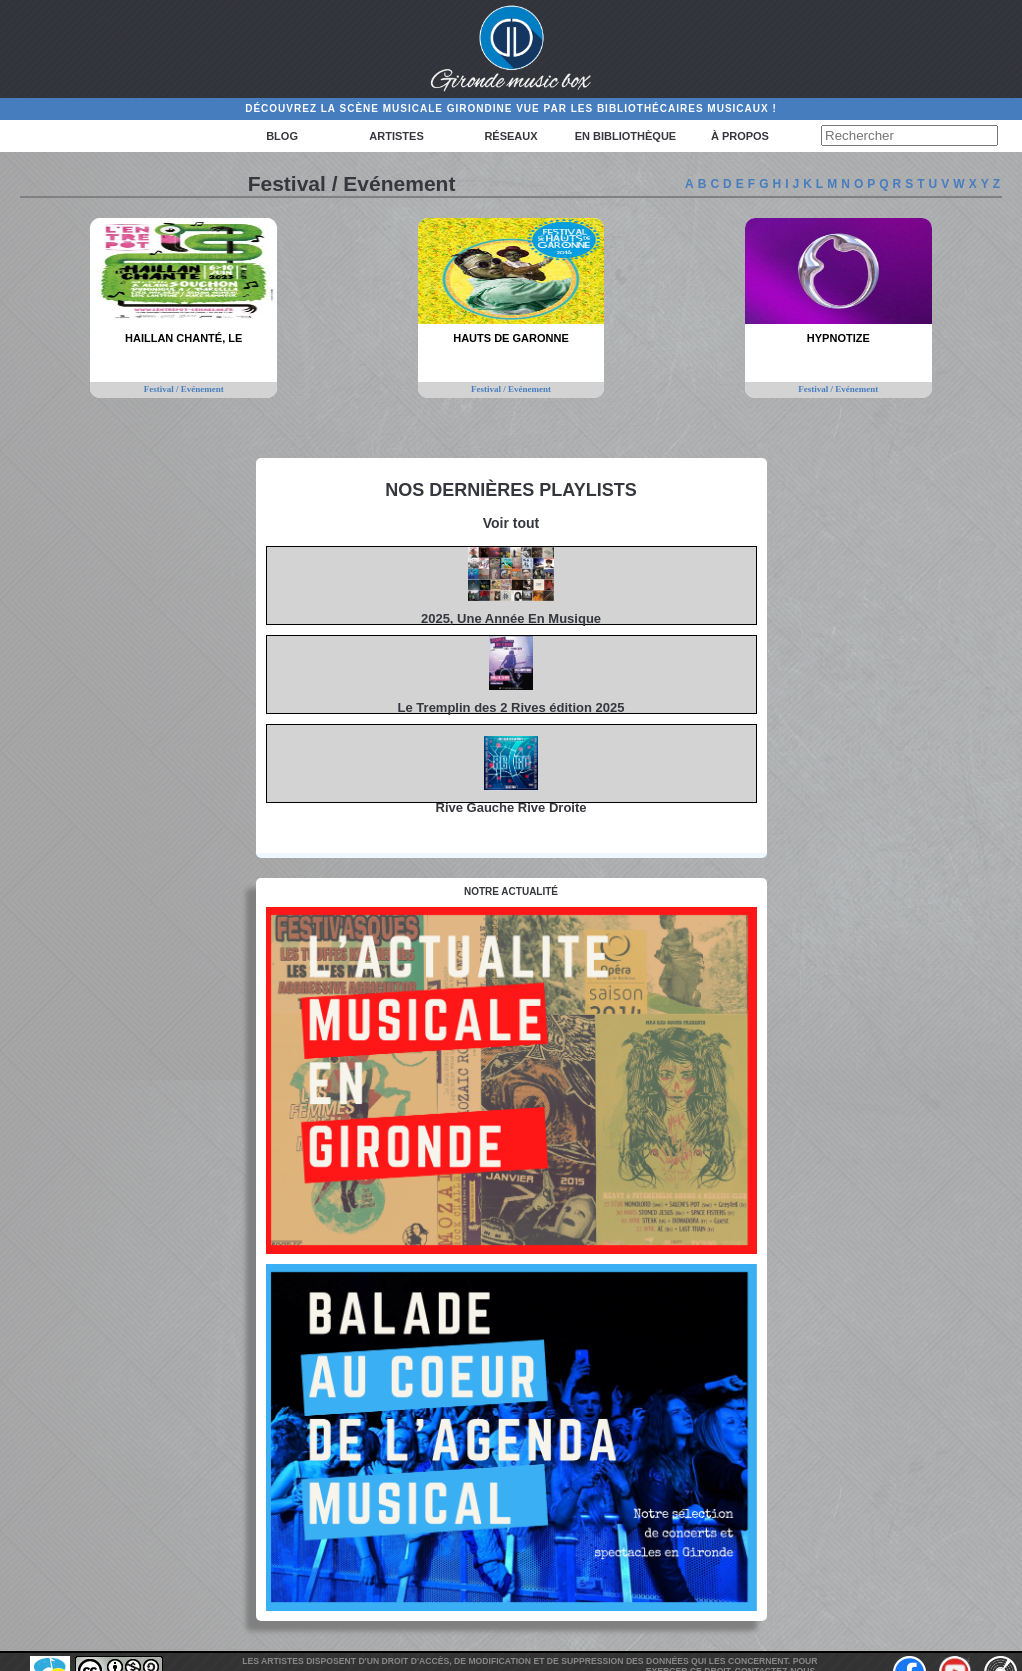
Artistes (396, 136)
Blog (282, 136)
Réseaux (510, 136)
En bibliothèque (625, 136)
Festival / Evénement (184, 389)
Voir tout (511, 523)
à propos (740, 136)
